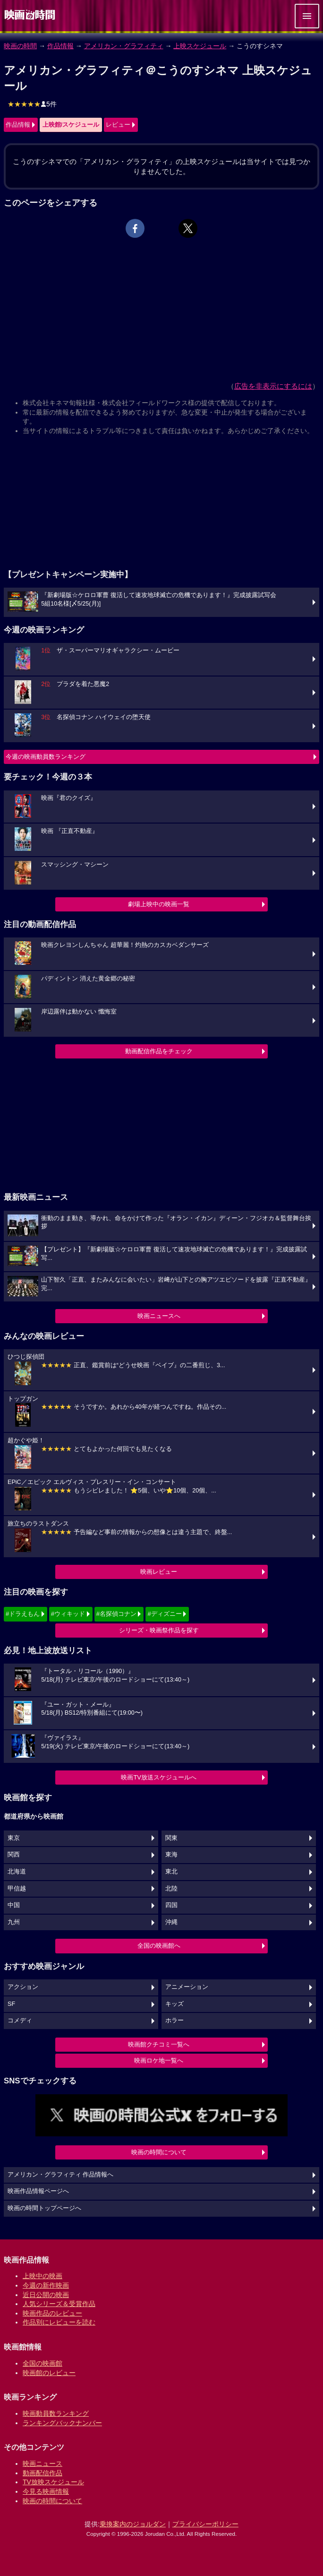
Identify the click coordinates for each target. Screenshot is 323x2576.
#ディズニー (164, 1613)
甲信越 (17, 1888)
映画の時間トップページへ (44, 2208)
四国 (171, 1905)
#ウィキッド (68, 1613)
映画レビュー (158, 1571)
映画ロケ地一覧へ (158, 2060)
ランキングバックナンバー (62, 2423)
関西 (14, 1854)
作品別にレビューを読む (59, 2322)
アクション (23, 1987)
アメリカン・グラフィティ (123, 46)
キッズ (174, 2004)
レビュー (118, 124)
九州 (14, 1922)
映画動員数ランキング (56, 2413)
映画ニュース (42, 2463)
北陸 (171, 1888)
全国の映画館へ (158, 1945)
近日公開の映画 (46, 2294)
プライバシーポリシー (205, 2524)
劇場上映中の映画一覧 (158, 904)
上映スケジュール (199, 46)
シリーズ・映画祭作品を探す (159, 1630)
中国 (14, 1905)
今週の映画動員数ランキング (45, 756)
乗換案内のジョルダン (133, 2524)
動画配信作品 (42, 2473)
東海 (171, 1854)
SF (11, 2004)
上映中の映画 (42, 2276)
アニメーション (186, 1987)
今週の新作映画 (46, 2285)
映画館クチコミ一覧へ (158, 2044)
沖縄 (171, 1922)
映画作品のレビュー (52, 2313)
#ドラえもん (23, 1613)
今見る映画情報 (46, 2491)
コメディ (20, 2020)
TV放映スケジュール (53, 2482)
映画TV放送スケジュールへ (158, 1777)
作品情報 (60, 46)
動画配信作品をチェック (159, 1051)
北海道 (17, 1871)
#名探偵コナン (116, 1613)
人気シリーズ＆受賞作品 (59, 2303)
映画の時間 (20, 46)
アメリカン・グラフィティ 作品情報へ (61, 2174)
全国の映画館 (42, 2363)
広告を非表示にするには (273, 386)
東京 (14, 1838)
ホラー (174, 2020)
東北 (171, 1871)
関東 (171, 1838)
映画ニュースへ (158, 1315)
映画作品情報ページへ (38, 2191)
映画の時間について (159, 2152)
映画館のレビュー (49, 2373)
